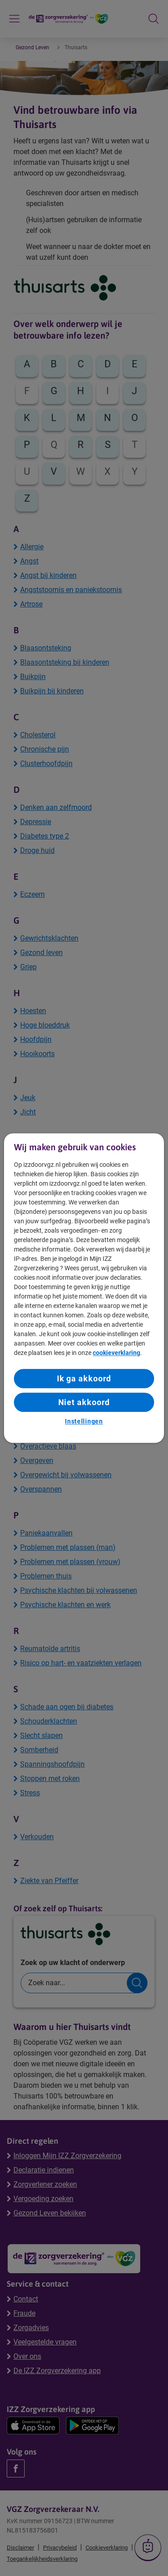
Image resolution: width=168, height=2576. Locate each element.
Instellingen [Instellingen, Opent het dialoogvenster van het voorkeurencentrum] (84, 1421)
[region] (84, 1288)
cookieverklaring (116, 1352)
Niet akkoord (84, 1402)
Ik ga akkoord (84, 1378)
